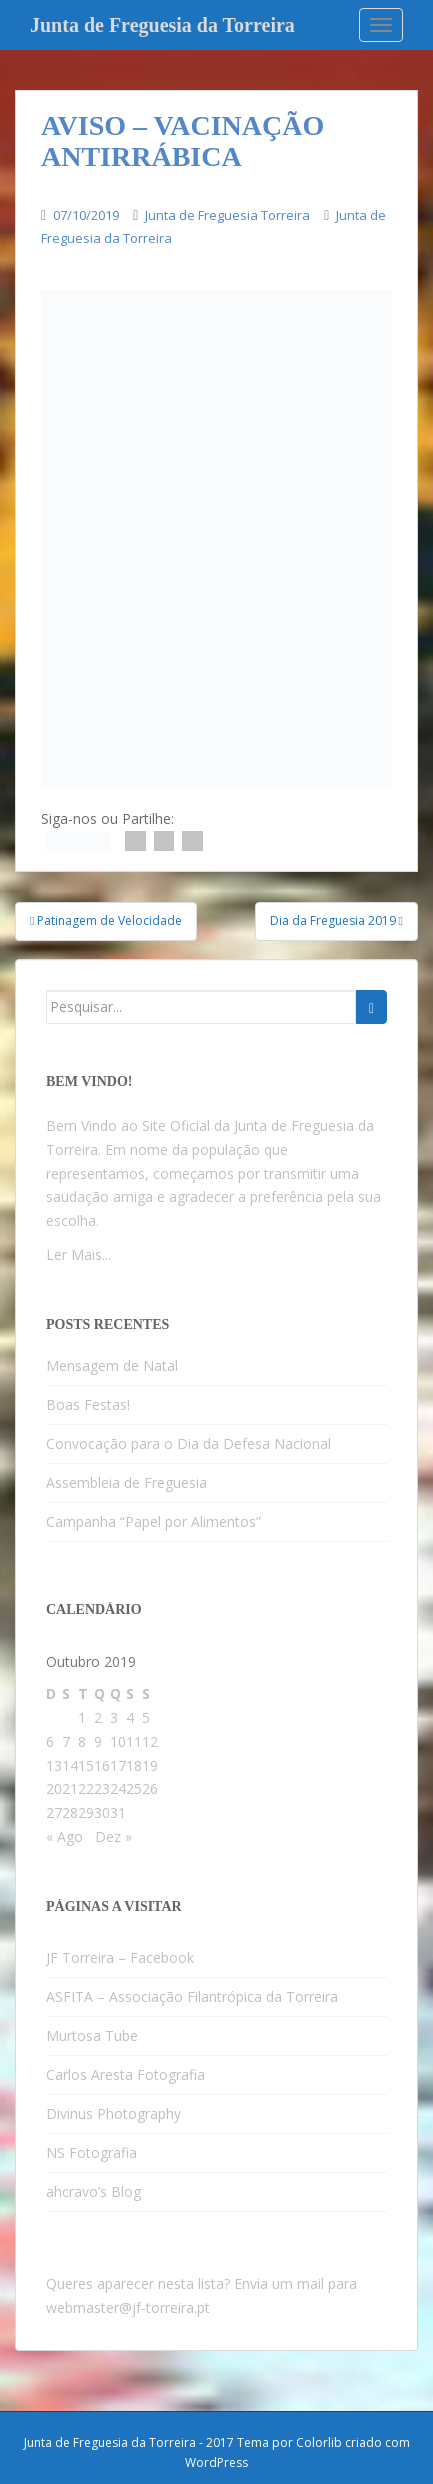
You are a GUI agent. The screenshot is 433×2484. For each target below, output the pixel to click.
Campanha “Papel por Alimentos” (153, 1521)
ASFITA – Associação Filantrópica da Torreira (192, 1996)
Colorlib (319, 2442)
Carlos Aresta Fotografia (125, 2074)
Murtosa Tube (92, 2035)
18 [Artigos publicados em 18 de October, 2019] (134, 1765)
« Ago (64, 1836)
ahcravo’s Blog (93, 2191)
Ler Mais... (78, 1254)
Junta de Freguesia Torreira (227, 215)
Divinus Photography (113, 2113)
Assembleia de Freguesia (126, 1482)
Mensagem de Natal (112, 1365)
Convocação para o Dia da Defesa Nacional (188, 1443)
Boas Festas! (88, 1404)
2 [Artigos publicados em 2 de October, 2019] (98, 1717)
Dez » (113, 1836)
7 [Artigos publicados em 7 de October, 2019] (66, 1741)
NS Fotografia (91, 2152)
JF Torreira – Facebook (120, 1957)
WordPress (216, 2462)
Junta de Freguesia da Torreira (162, 25)
